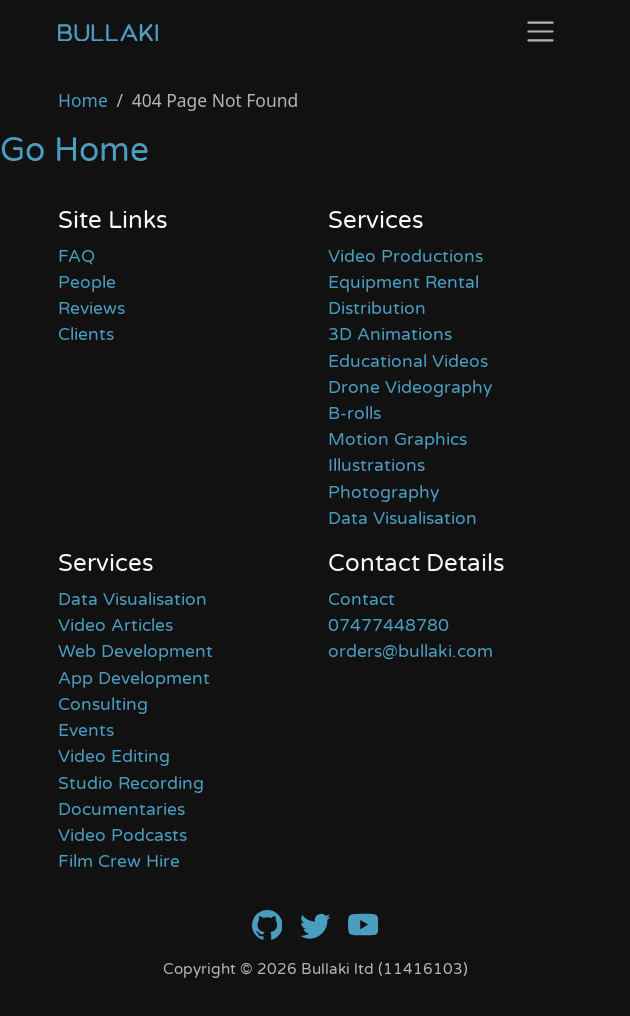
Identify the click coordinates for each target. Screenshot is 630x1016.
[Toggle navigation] (540, 31)
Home (83, 100)
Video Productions (405, 256)
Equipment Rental (403, 282)
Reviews (91, 308)
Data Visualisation (402, 518)
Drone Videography (410, 387)
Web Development (135, 651)
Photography (383, 492)
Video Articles (115, 625)
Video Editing (114, 756)
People (87, 282)
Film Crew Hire (119, 861)
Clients (86, 334)
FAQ (76, 256)
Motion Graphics (397, 439)
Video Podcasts (122, 835)
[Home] (108, 32)
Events (86, 730)
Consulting (103, 704)
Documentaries (121, 809)
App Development (134, 678)
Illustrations (376, 465)
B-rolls (354, 413)
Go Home (74, 150)
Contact (361, 599)
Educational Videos (408, 361)
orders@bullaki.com (410, 651)
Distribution (377, 308)
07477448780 (388, 625)
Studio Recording (131, 783)
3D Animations (390, 334)
